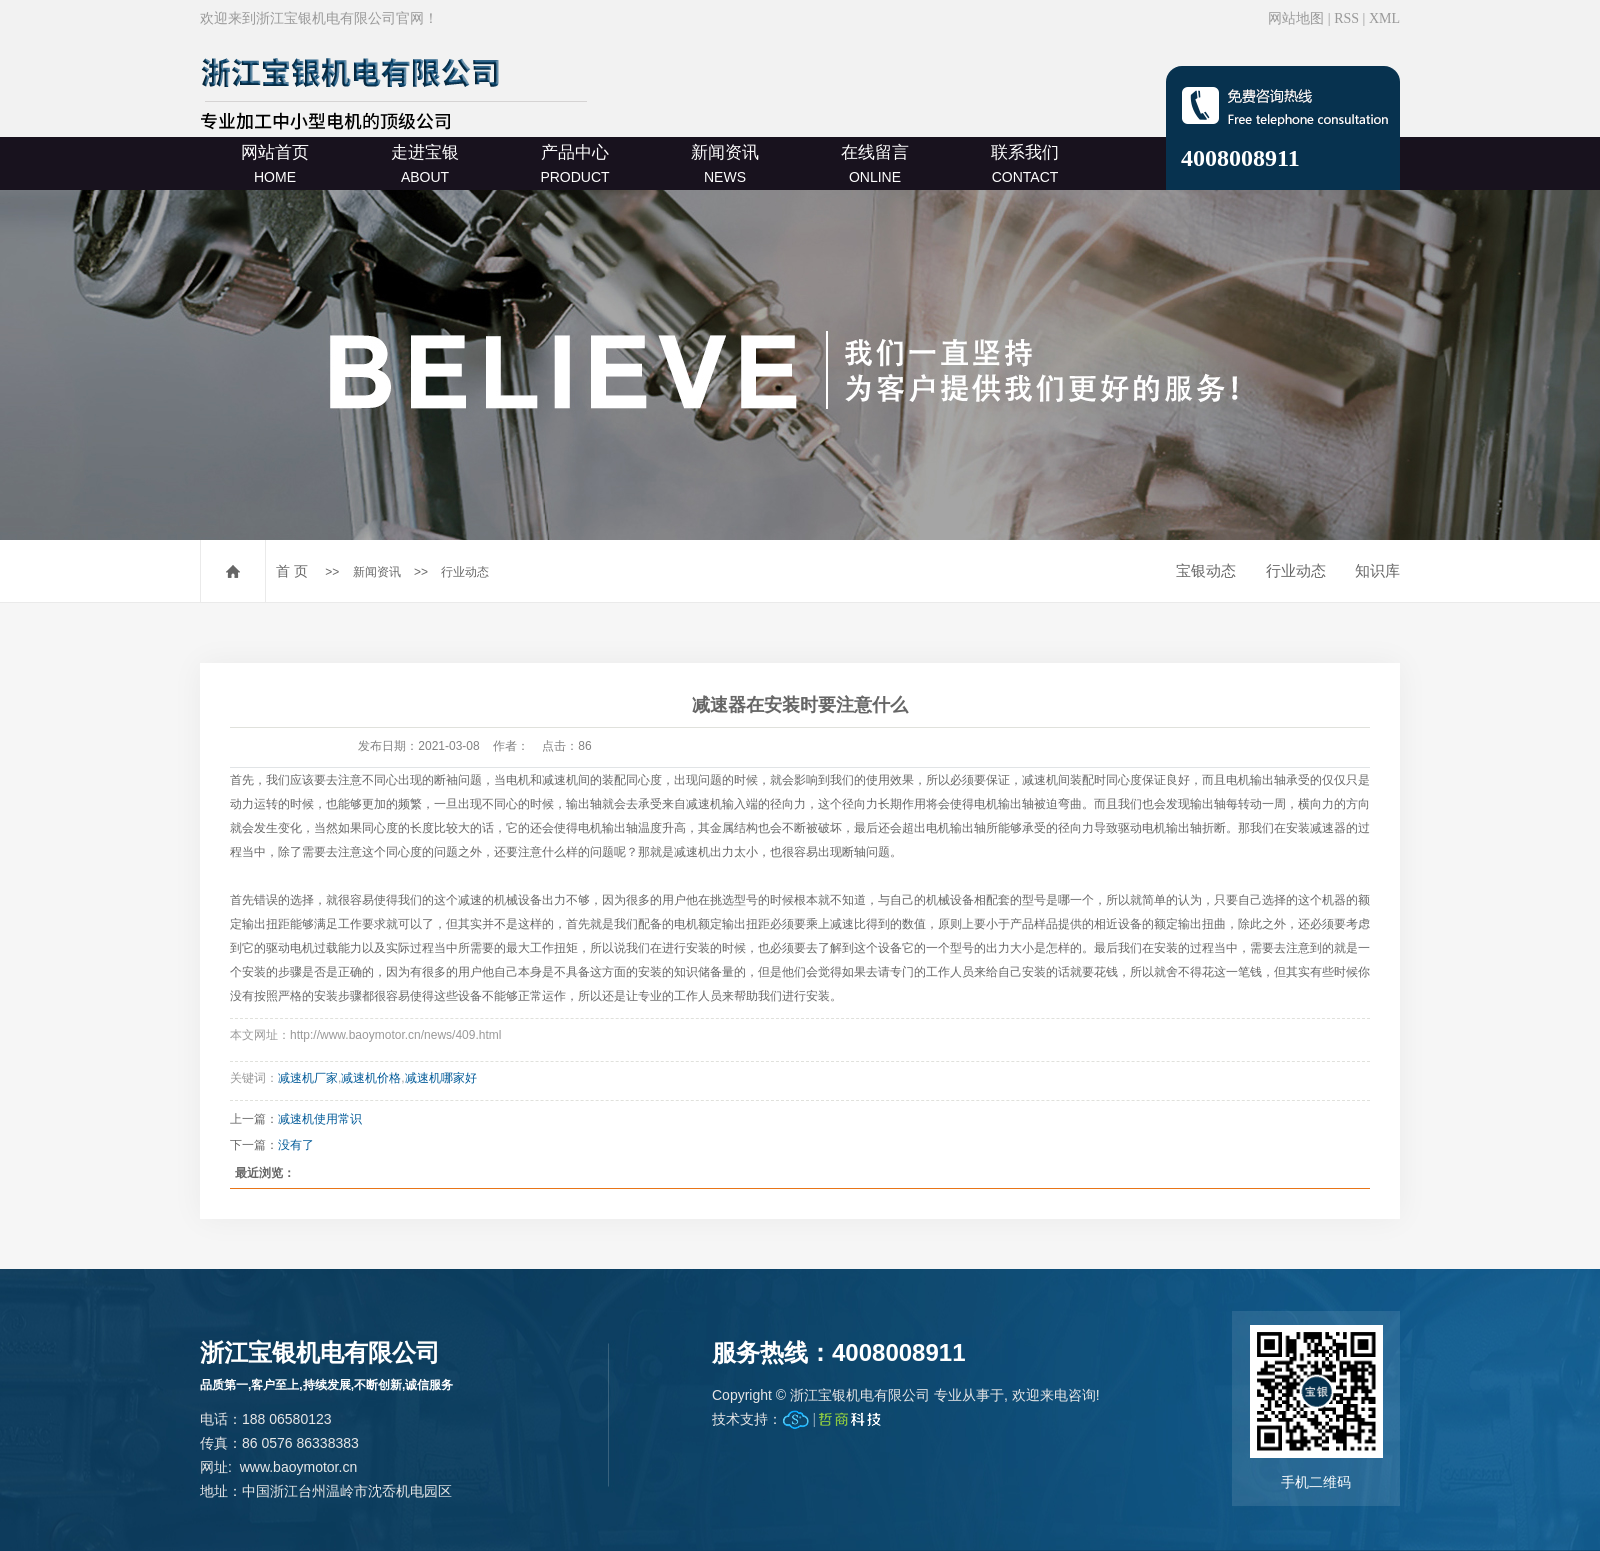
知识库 (1377, 570)
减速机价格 (371, 1078)
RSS (1346, 18)
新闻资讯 (725, 164)
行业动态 (465, 572)
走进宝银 (425, 164)
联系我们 (1025, 164)
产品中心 (574, 164)
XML (1384, 18)
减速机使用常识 (320, 1119)
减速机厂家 (308, 1078)
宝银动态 (1206, 570)
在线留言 (875, 164)
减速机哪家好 (441, 1078)
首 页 (292, 571)
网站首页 (275, 164)
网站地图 (1296, 18)
